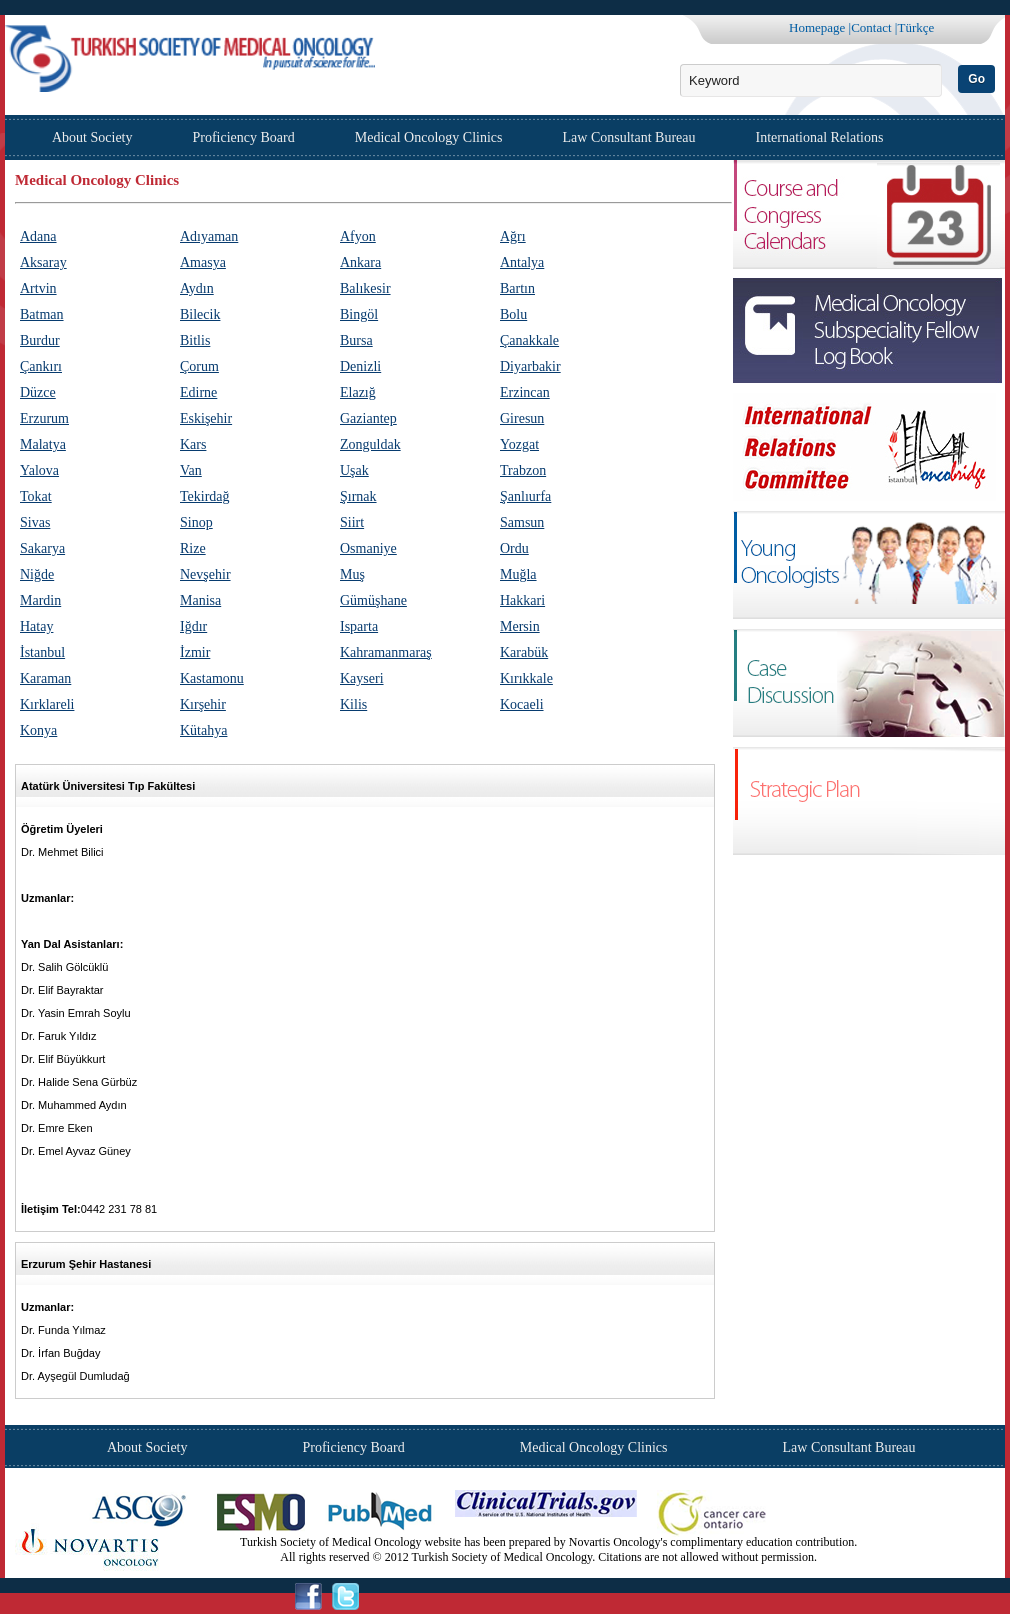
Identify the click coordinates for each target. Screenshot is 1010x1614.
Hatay (36, 626)
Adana (38, 236)
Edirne (198, 392)
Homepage (817, 27)
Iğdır (193, 626)
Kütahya (203, 730)
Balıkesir (365, 288)
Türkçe (915, 27)
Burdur (40, 340)
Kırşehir (203, 704)
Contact (871, 27)
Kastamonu (212, 678)
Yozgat (519, 444)
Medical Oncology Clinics (429, 137)
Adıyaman (209, 236)
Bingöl (359, 314)
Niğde (37, 574)
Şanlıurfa (525, 496)
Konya (38, 730)
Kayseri (362, 678)
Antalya (522, 262)
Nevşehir (205, 574)
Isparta (359, 626)
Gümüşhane (373, 600)
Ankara (360, 262)
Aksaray (43, 262)
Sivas (35, 522)
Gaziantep (368, 418)
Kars (193, 444)
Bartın (517, 288)
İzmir (195, 652)
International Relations (820, 137)
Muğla (518, 574)
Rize (193, 548)
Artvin (38, 288)
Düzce (38, 392)
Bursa (356, 340)
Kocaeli (522, 704)
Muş (352, 574)
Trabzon (523, 470)
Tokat (36, 496)
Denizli (360, 366)
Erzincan (525, 392)
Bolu (513, 314)
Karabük (524, 652)
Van (191, 470)
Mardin (40, 600)
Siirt (352, 522)
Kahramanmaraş (386, 652)
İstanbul (42, 652)
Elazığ (358, 392)
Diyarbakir (530, 366)
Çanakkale (529, 340)
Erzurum (44, 418)
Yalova (39, 470)
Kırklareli (47, 704)
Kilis (353, 704)
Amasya (203, 262)
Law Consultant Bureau (629, 137)
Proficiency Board (244, 137)
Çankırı (41, 366)
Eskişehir (206, 418)
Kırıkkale (526, 678)
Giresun (522, 418)
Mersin (520, 626)
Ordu (514, 548)
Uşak (354, 470)
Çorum (199, 366)
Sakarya (42, 548)
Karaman (45, 678)
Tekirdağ (205, 496)
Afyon (358, 236)
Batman (42, 314)
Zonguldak (370, 444)
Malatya (43, 444)
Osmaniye (368, 548)
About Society (92, 137)
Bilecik (200, 314)
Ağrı (513, 236)
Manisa (200, 600)
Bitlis (195, 340)
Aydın (197, 288)
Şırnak (358, 496)
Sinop (196, 522)
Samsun (522, 522)
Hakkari (522, 600)
